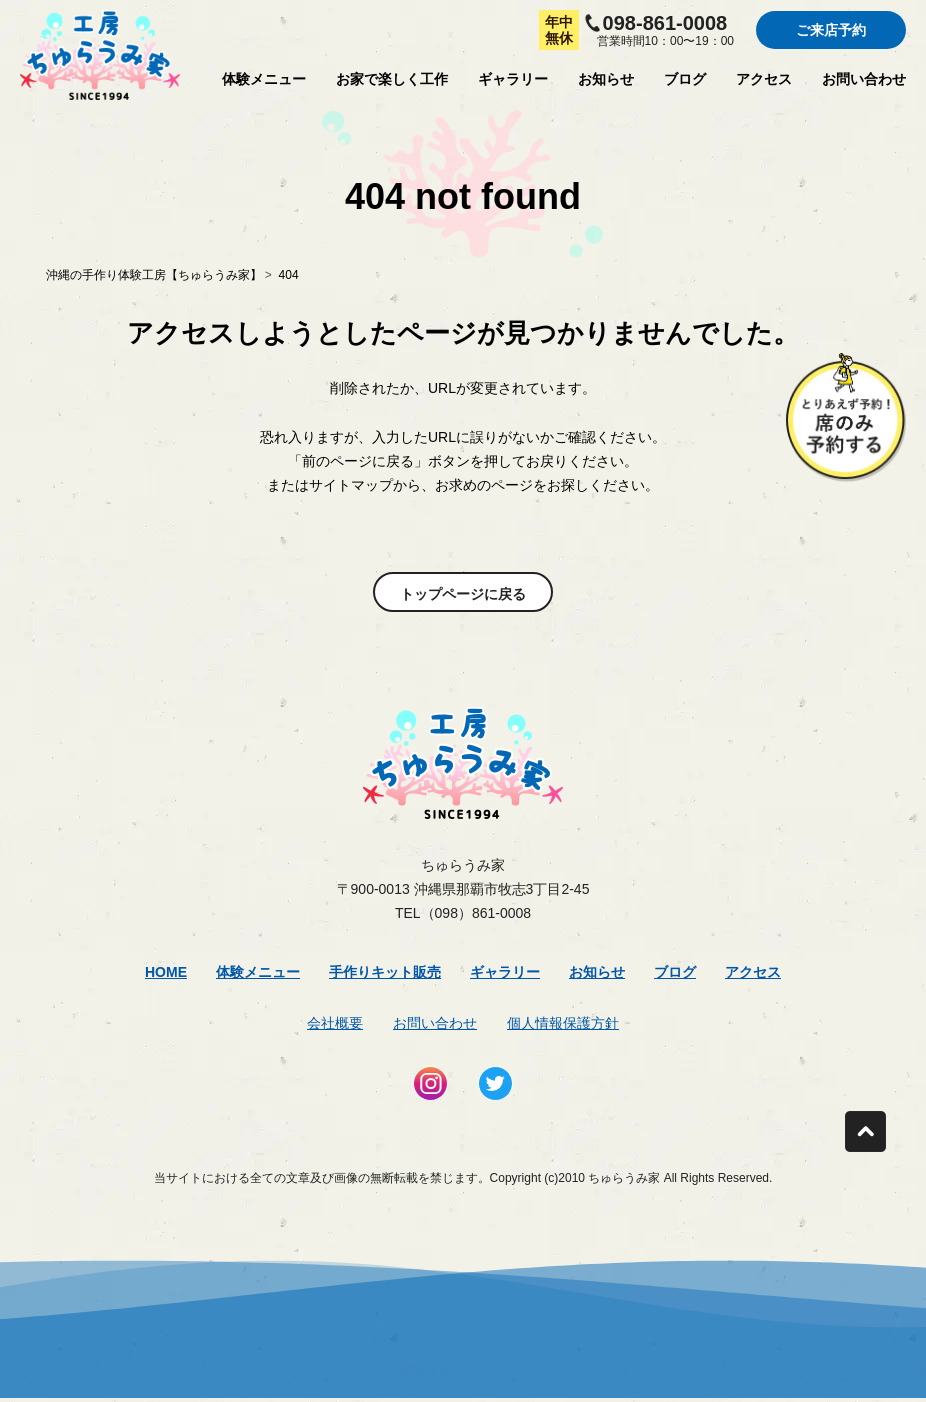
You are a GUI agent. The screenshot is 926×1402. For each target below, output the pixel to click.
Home (166, 972)
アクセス (764, 79)
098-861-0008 (665, 23)
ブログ (685, 79)
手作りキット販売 (385, 972)
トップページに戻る (463, 594)
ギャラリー (513, 79)
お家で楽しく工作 (392, 79)
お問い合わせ (864, 79)
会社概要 (335, 1023)
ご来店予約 (831, 30)
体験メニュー (264, 79)
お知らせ (606, 79)
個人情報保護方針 (563, 1023)
